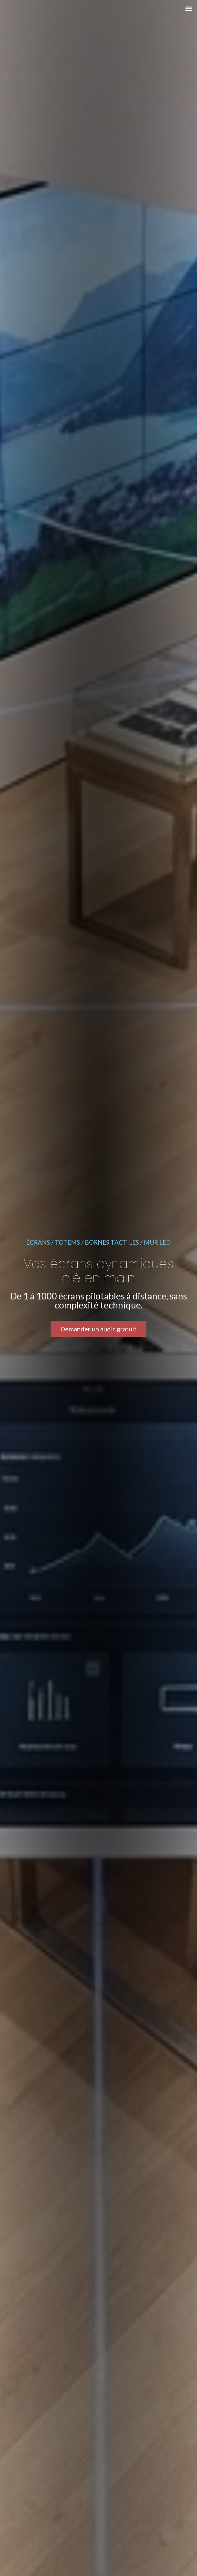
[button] (188, 8)
